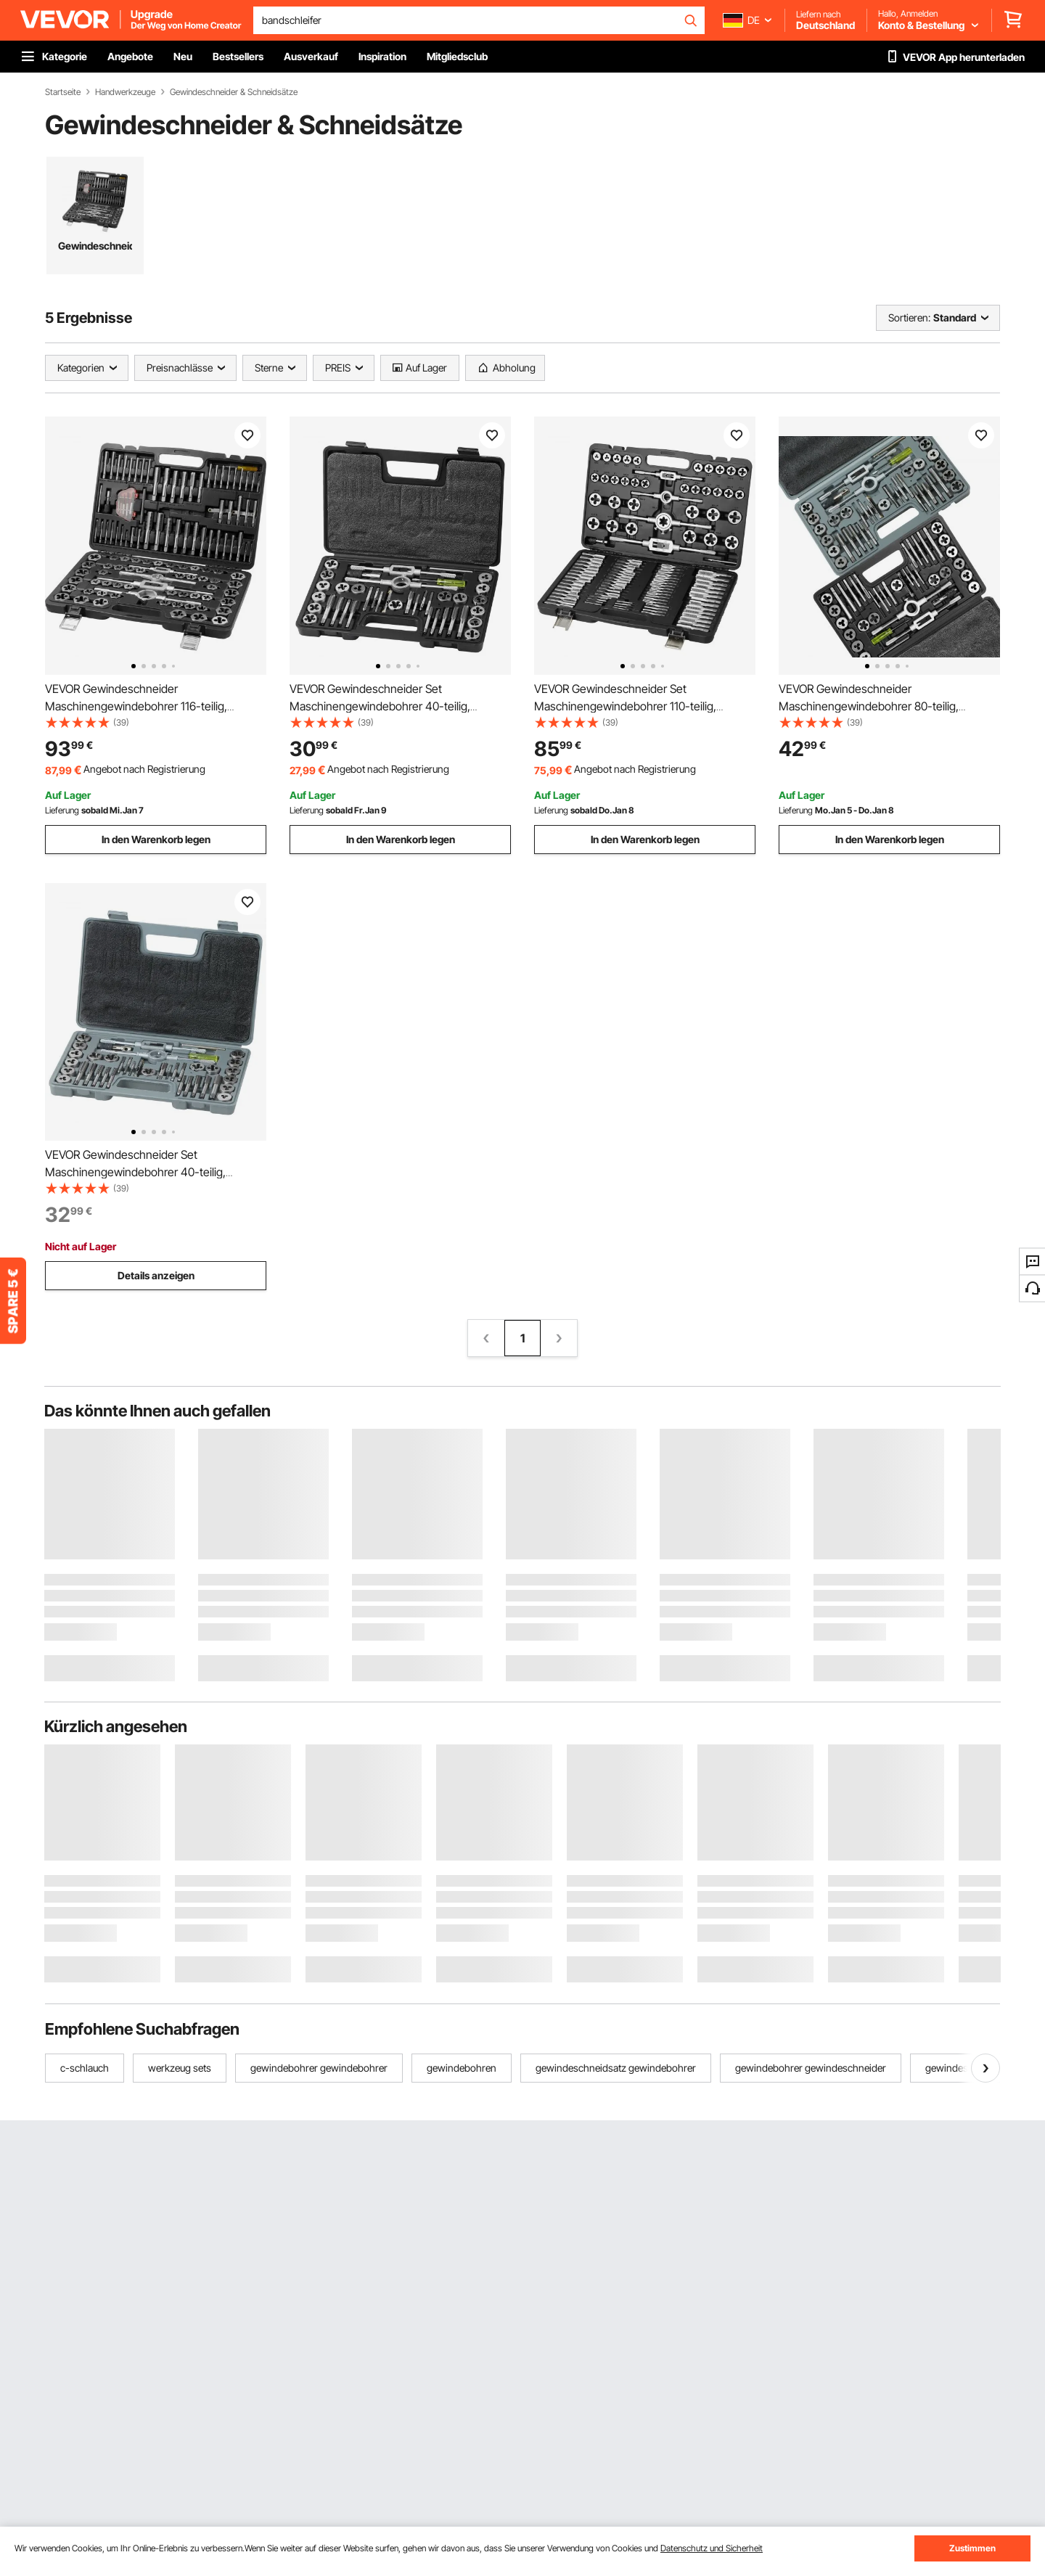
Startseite (63, 92)
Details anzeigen (156, 1275)
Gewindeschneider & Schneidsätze (234, 92)
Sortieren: (909, 317)
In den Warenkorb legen (156, 839)
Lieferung (62, 810)
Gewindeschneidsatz (95, 245)
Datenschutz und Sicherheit (711, 2548)
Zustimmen (972, 2548)
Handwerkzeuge (125, 92)
